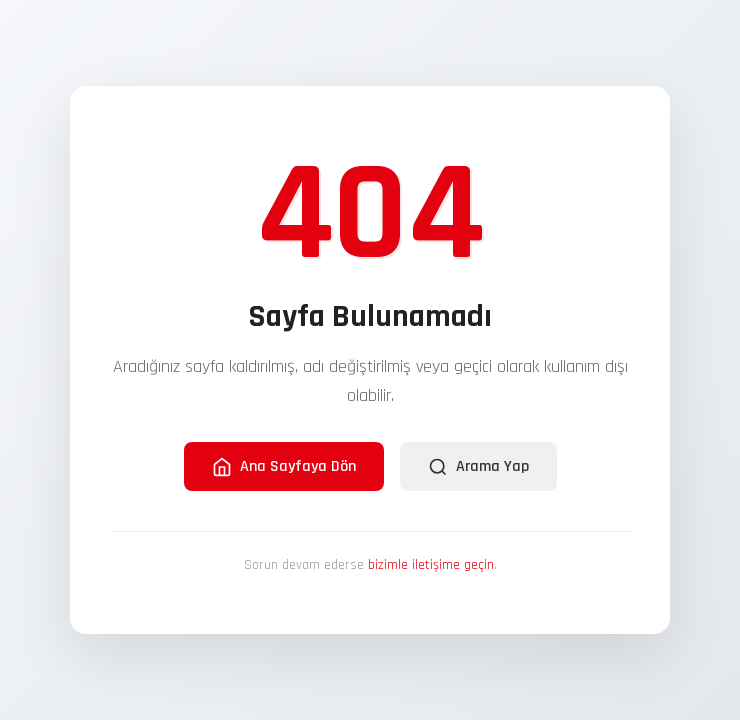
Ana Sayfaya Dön (284, 466)
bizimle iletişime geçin (431, 565)
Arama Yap (478, 466)
